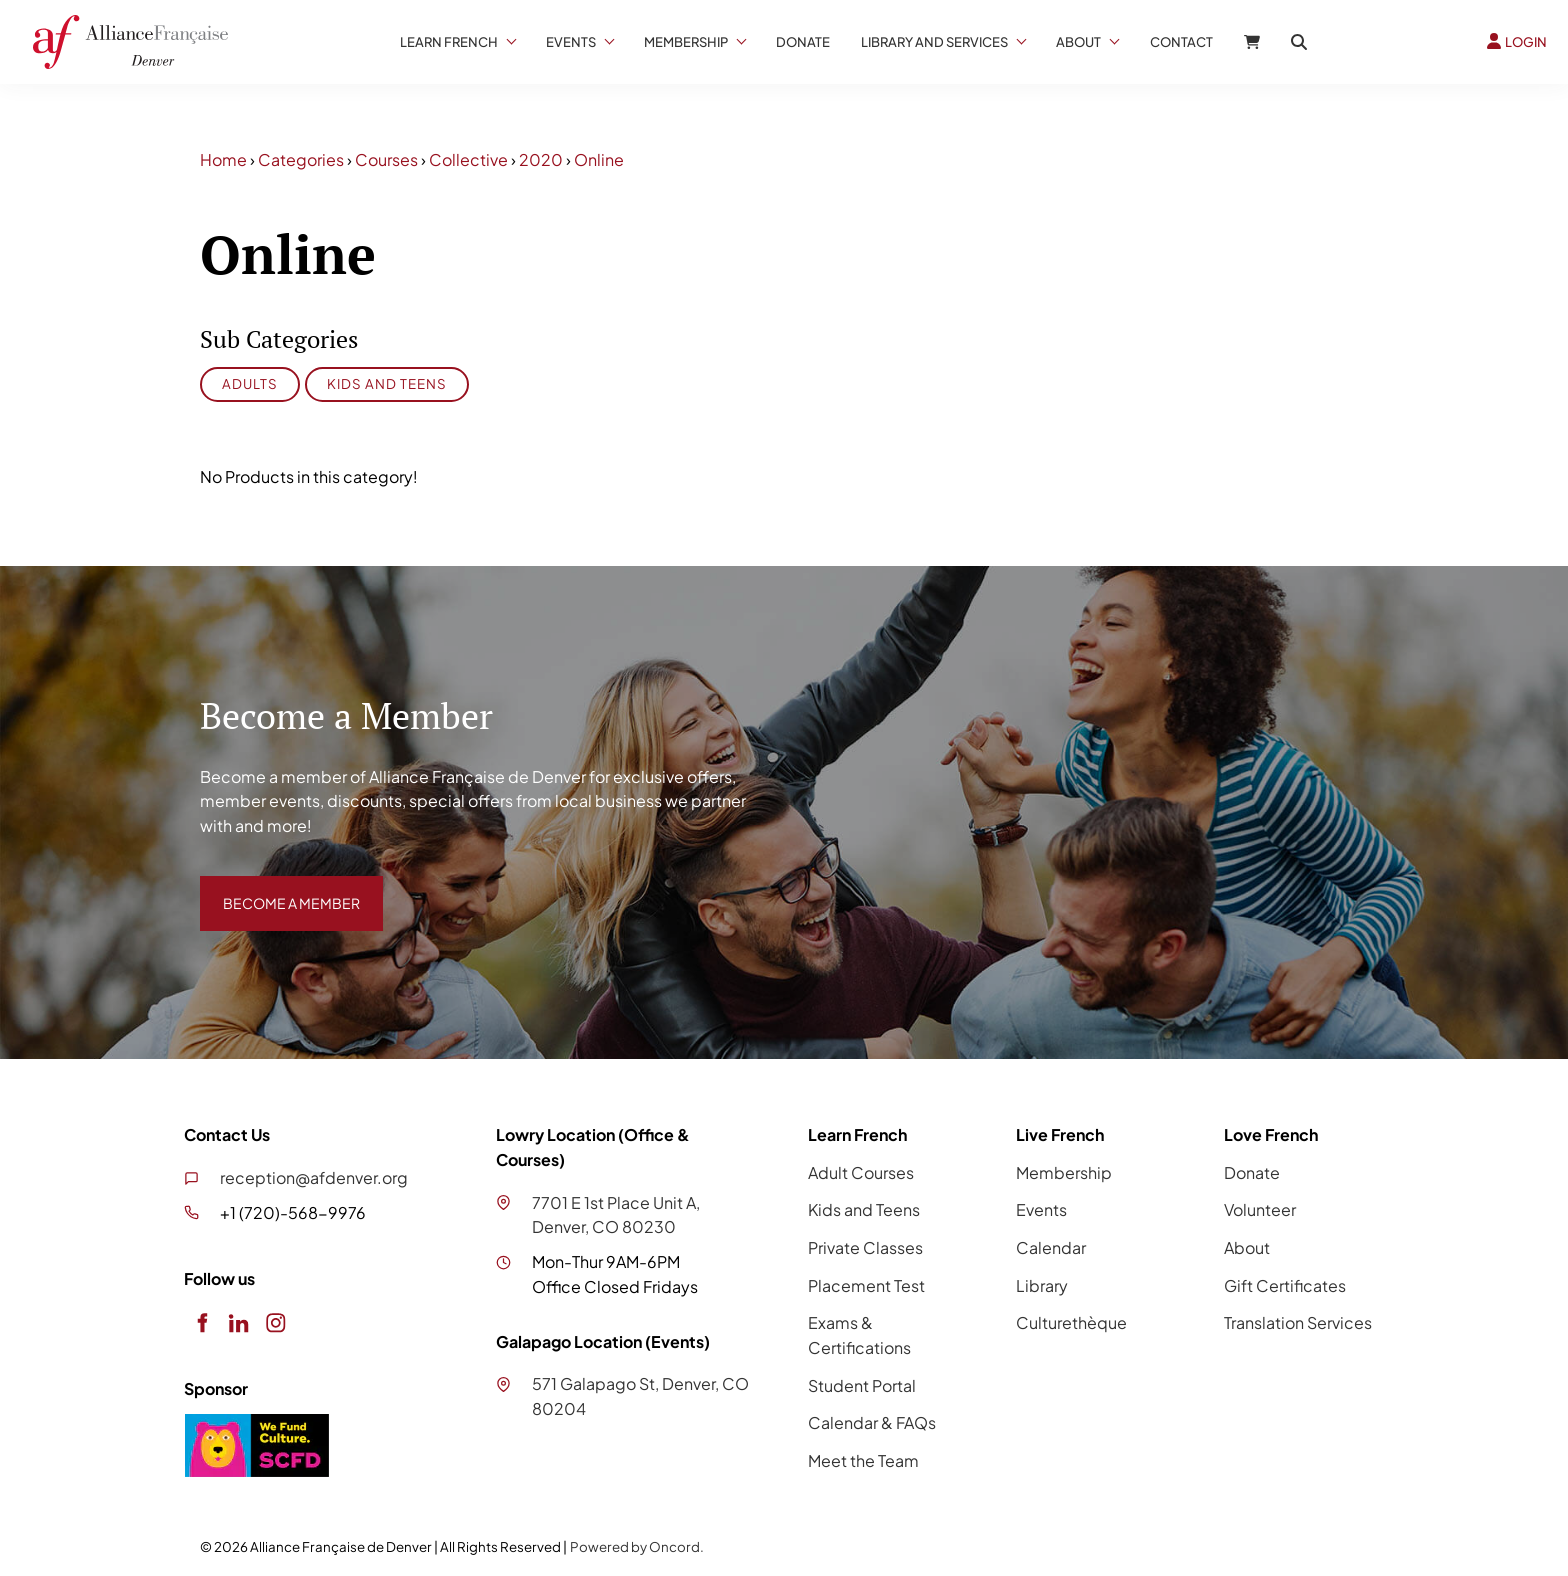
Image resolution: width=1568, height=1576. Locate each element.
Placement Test (866, 1285)
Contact (1181, 42)
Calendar (1051, 1247)
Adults (250, 383)
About (1078, 42)
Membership (686, 42)
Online (599, 159)
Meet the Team (863, 1460)
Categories (301, 159)
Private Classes (865, 1247)
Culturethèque (1071, 1322)
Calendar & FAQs (872, 1422)
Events (571, 42)
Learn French (449, 42)
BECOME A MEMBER (277, 887)
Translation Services (1298, 1322)
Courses (386, 159)
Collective (468, 159)
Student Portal (862, 1385)
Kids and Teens (387, 383)
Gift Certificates (1285, 1285)
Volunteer (1260, 1209)
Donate (803, 42)
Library (1042, 1285)
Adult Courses (861, 1172)
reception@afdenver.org (314, 1177)
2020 (541, 159)
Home (223, 159)
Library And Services (934, 42)
